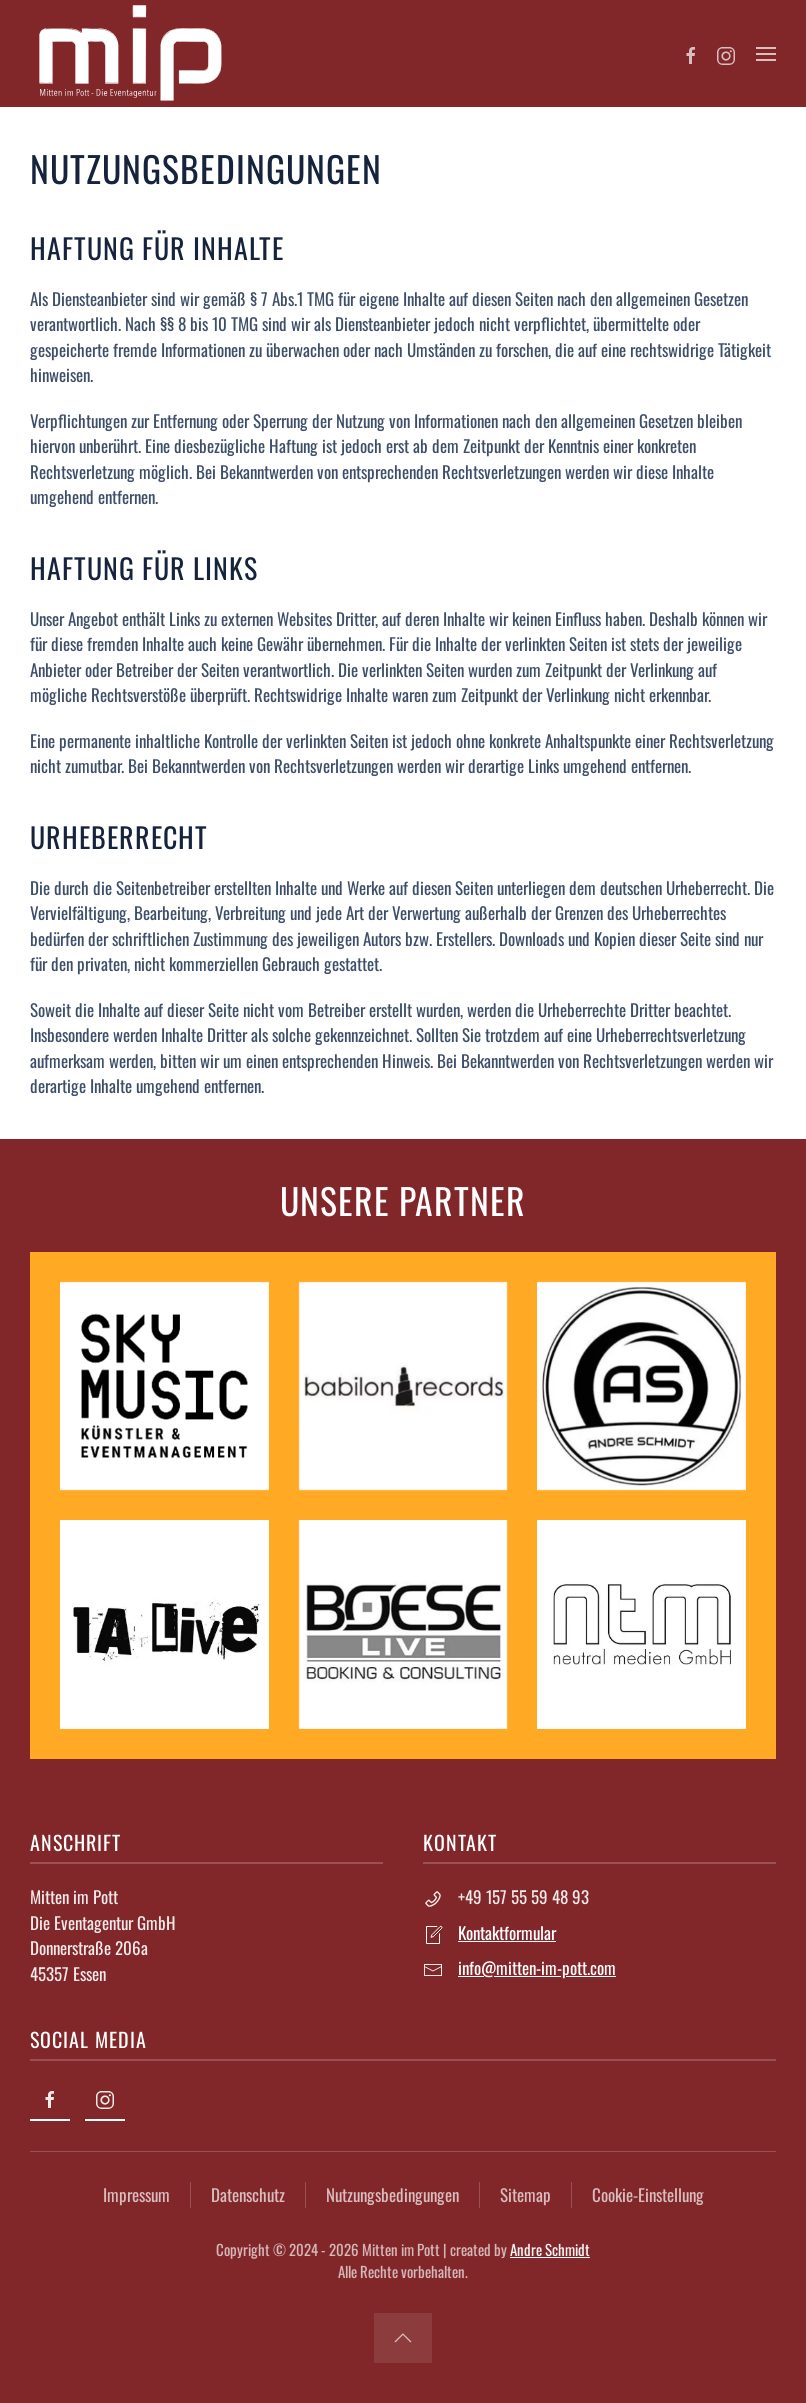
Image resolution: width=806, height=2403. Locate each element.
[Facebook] (691, 53)
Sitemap (522, 2194)
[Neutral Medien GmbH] (639, 1622)
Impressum (133, 2194)
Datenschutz (245, 2194)
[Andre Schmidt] (639, 1383)
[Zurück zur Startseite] (130, 53)
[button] (766, 54)
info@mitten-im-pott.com (535, 1967)
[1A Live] (162, 1622)
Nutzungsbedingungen (389, 2194)
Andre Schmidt (547, 2249)
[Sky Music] (162, 1383)
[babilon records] (401, 1383)
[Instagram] (726, 53)
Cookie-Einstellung (645, 2194)
